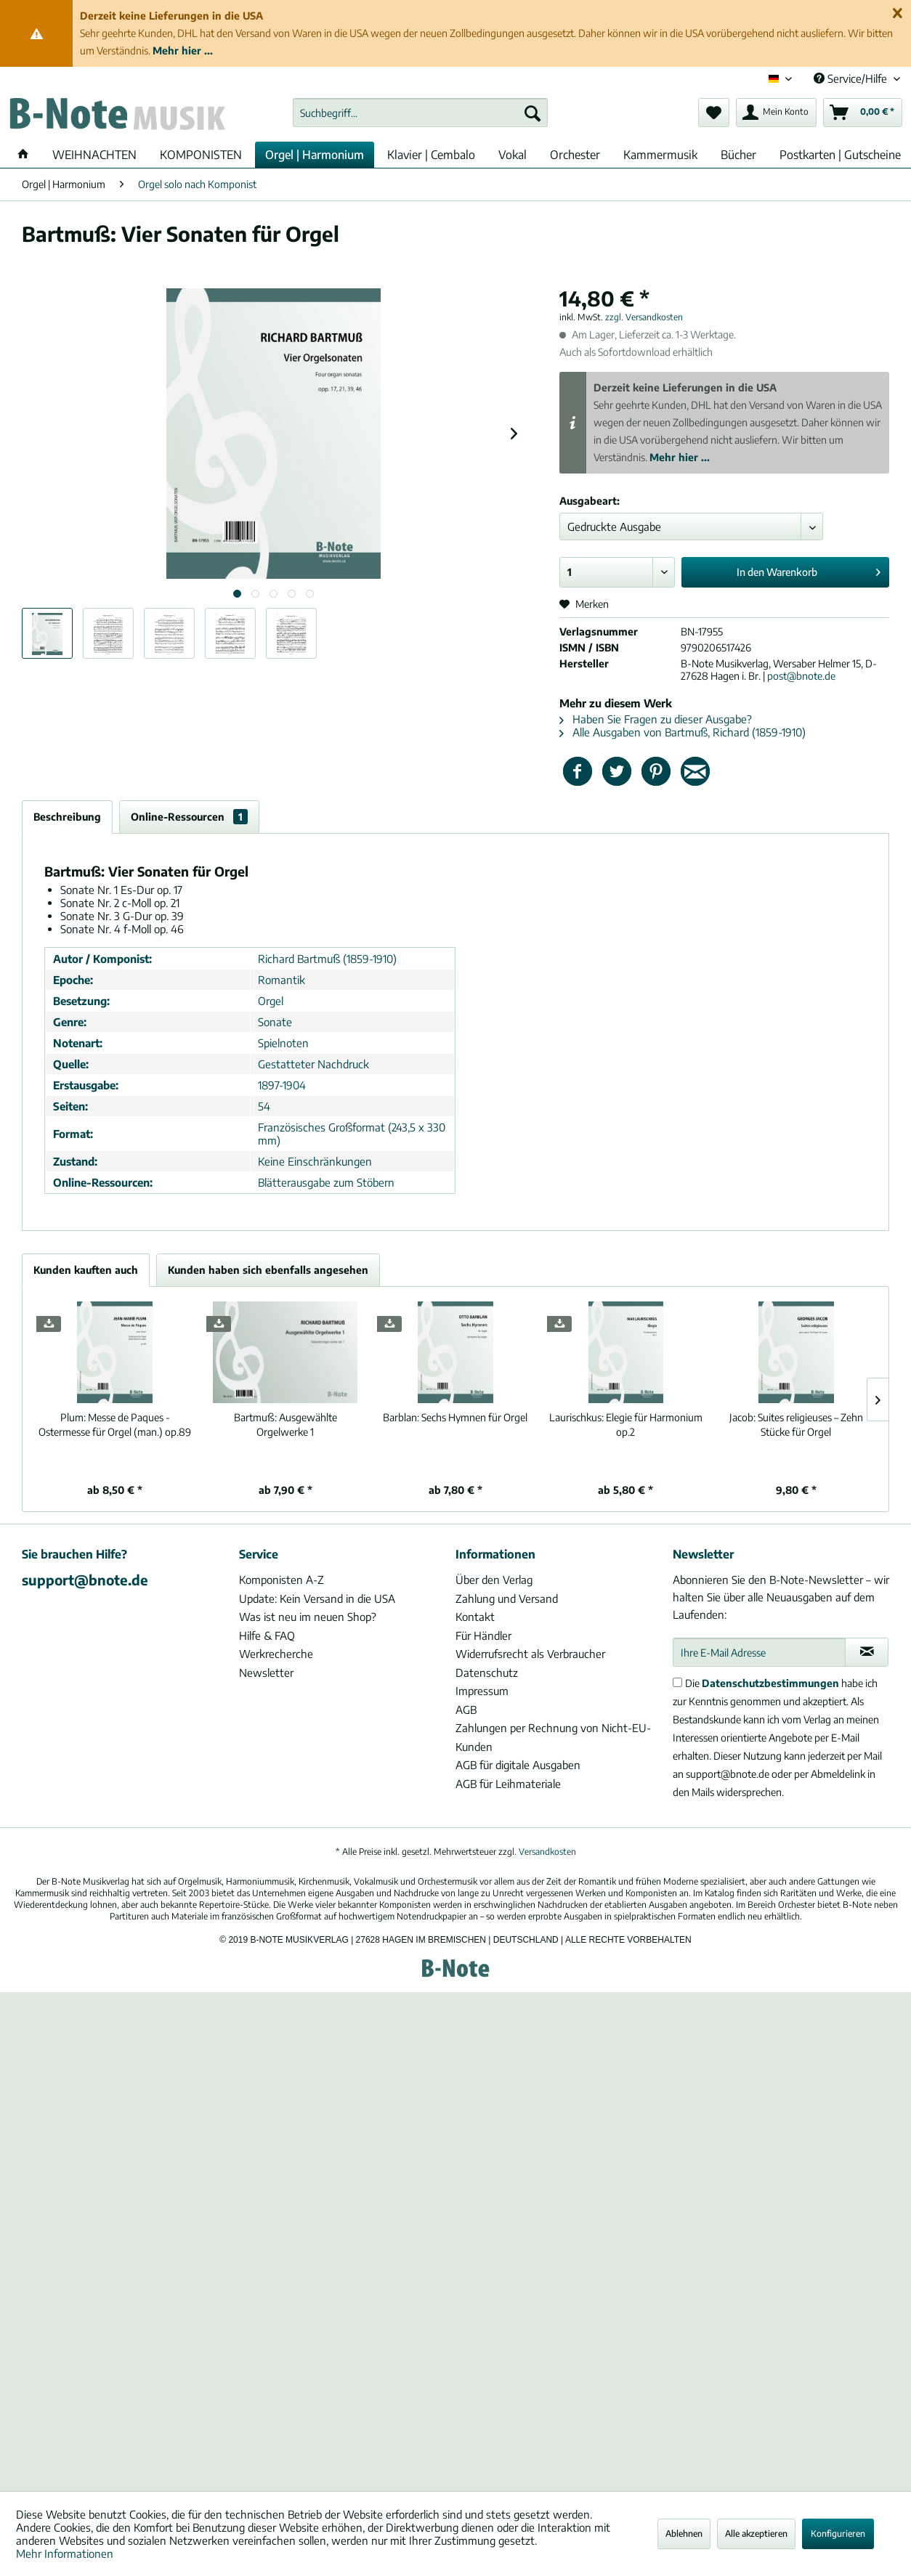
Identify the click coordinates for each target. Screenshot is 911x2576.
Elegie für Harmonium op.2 (626, 1424)
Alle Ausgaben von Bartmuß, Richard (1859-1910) (682, 732)
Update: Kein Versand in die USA (317, 1598)
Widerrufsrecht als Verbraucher (530, 1653)
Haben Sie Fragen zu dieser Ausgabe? (655, 719)
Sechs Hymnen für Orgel (455, 1417)
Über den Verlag (494, 1579)
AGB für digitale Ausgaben (518, 1764)
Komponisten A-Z (281, 1579)
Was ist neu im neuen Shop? (307, 1616)
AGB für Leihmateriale (508, 1783)
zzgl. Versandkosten (644, 317)
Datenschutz (487, 1672)
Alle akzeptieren (756, 2533)
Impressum (482, 1690)
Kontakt (475, 1616)
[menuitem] (420, 112)
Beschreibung (67, 816)
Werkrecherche (276, 1653)
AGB (466, 1709)
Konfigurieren (838, 2533)
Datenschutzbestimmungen (770, 1683)
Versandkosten (547, 1851)
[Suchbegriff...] (420, 112)
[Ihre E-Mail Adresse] (759, 1652)
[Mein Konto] (776, 112)
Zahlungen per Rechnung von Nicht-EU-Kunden (553, 1737)
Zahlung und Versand (507, 1598)
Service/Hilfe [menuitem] (852, 78)
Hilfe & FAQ (267, 1635)
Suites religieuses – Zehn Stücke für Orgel (796, 1424)
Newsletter (266, 1672)
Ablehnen (684, 2533)
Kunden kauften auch (85, 1270)
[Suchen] (532, 112)
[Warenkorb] (862, 112)
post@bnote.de (801, 676)
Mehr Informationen (64, 2553)
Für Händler (483, 1635)
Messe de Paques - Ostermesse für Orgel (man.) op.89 (115, 1424)
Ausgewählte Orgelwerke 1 (285, 1424)
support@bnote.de (85, 1579)
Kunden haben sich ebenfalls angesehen (268, 1270)
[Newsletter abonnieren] (866, 1652)
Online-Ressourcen (189, 816)
